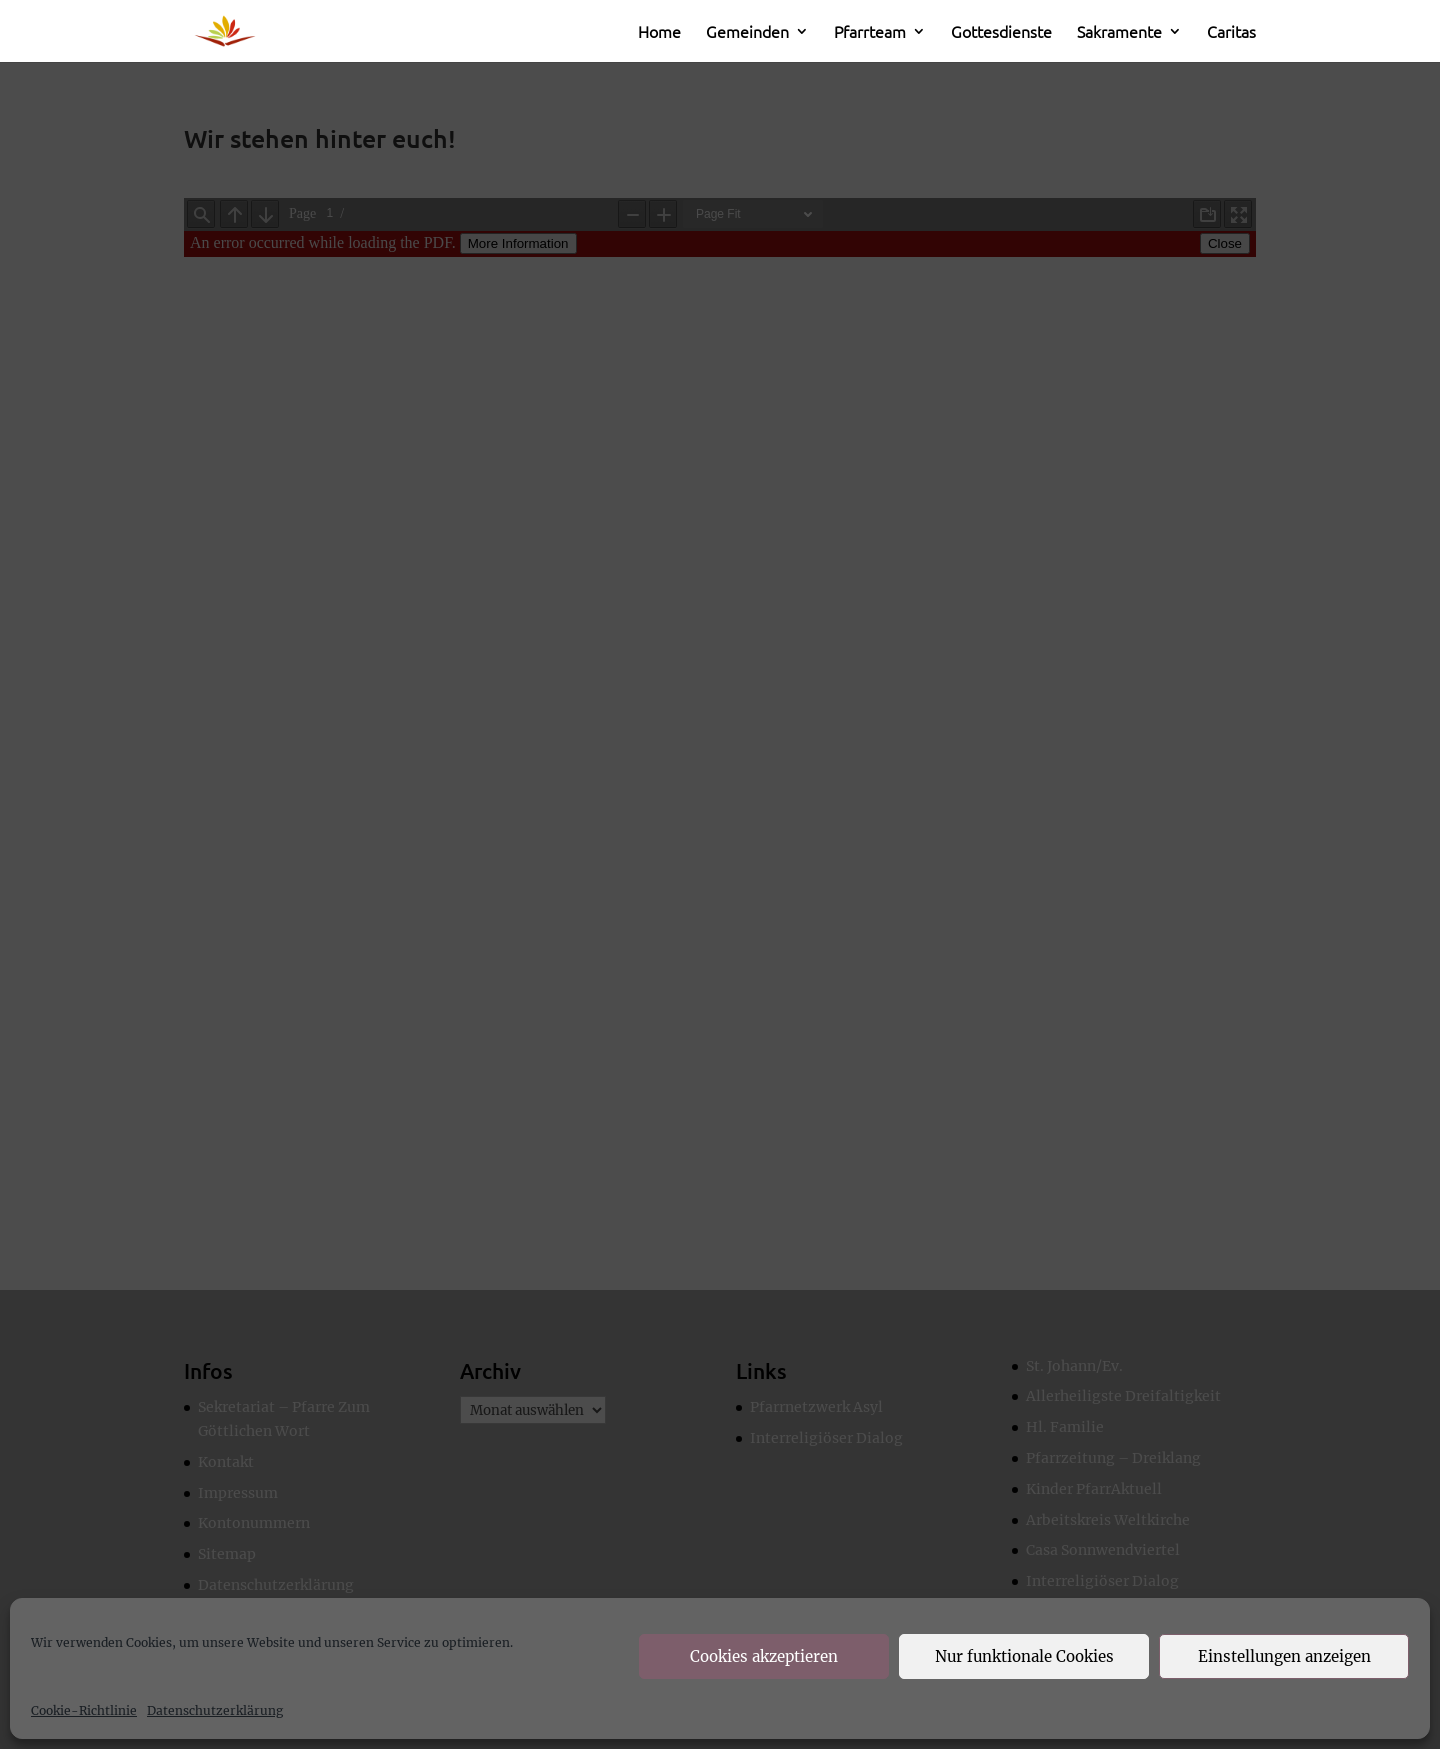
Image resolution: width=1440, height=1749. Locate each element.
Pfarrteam (870, 33)
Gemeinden (747, 33)
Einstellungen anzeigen (1284, 1656)
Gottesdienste (1001, 33)
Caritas (1231, 33)
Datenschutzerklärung (215, 1710)
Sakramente (1119, 33)
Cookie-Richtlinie (84, 1710)
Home (659, 33)
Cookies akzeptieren (764, 1656)
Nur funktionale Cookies (1024, 1656)
